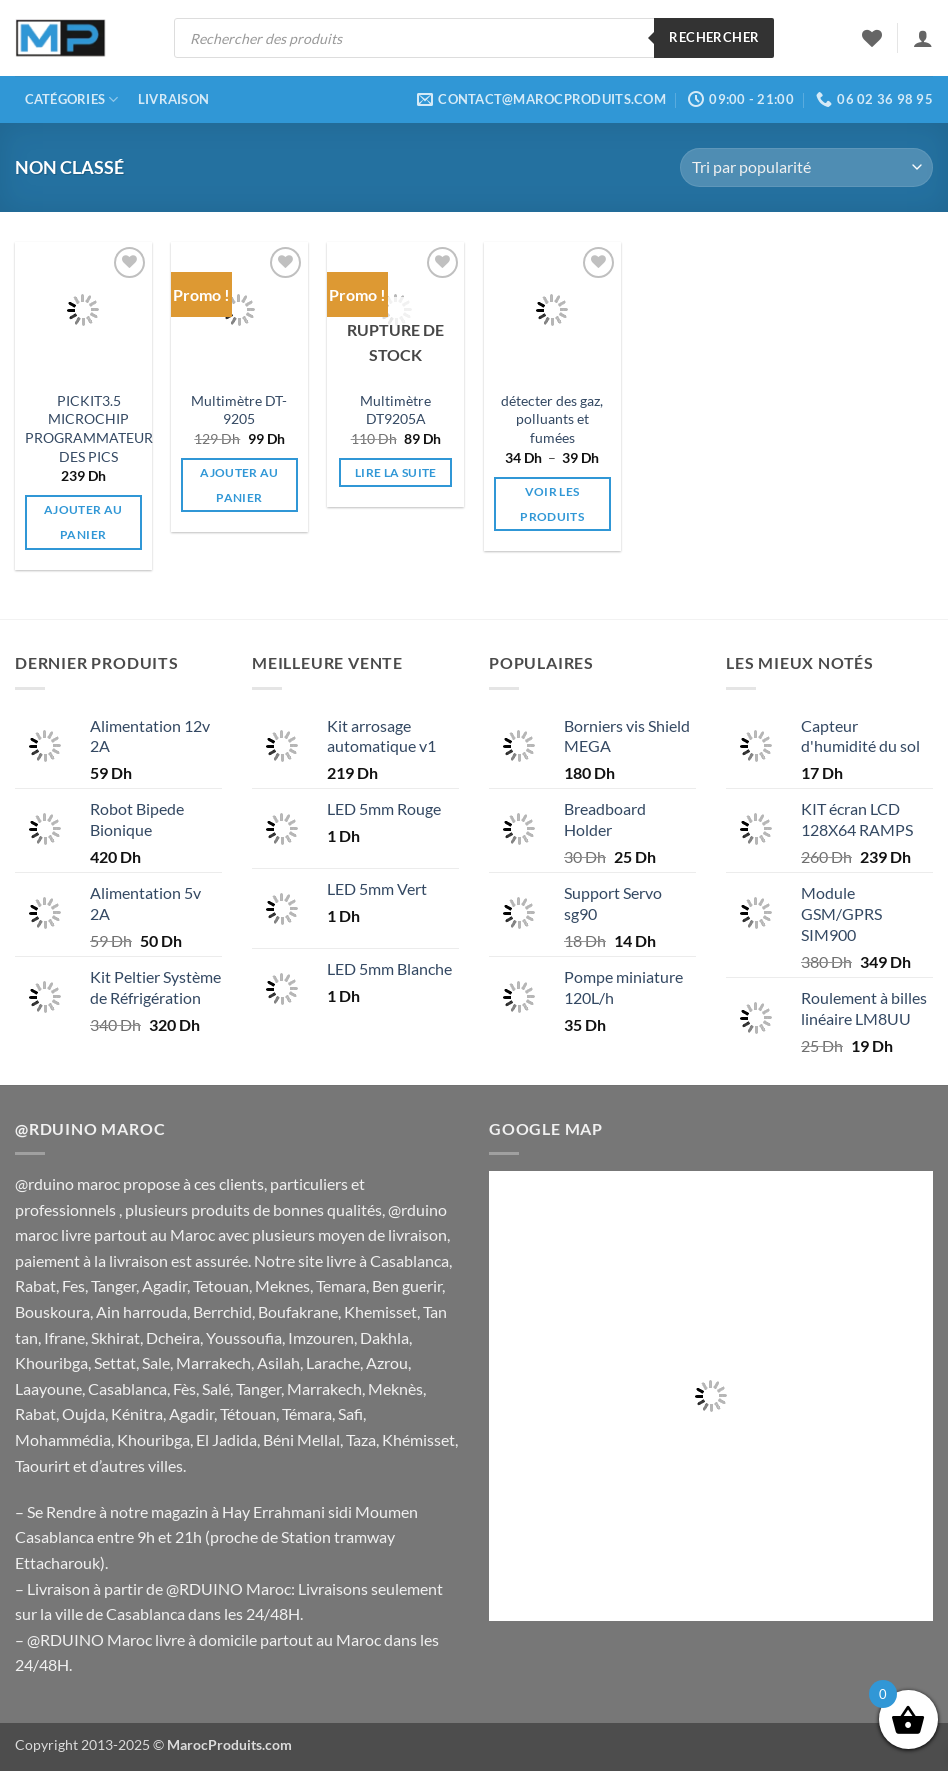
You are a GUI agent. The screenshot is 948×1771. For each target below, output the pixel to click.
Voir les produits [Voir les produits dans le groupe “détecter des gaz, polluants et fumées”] (552, 504)
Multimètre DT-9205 (239, 410)
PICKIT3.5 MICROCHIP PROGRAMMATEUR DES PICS (89, 428)
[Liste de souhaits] (872, 38)
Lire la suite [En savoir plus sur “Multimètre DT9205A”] (396, 472)
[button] (923, 38)
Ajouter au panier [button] (83, 522)
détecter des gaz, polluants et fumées (552, 419)
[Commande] (806, 167)
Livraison (173, 99)
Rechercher (714, 37)
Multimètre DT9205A (395, 410)
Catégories (72, 99)
